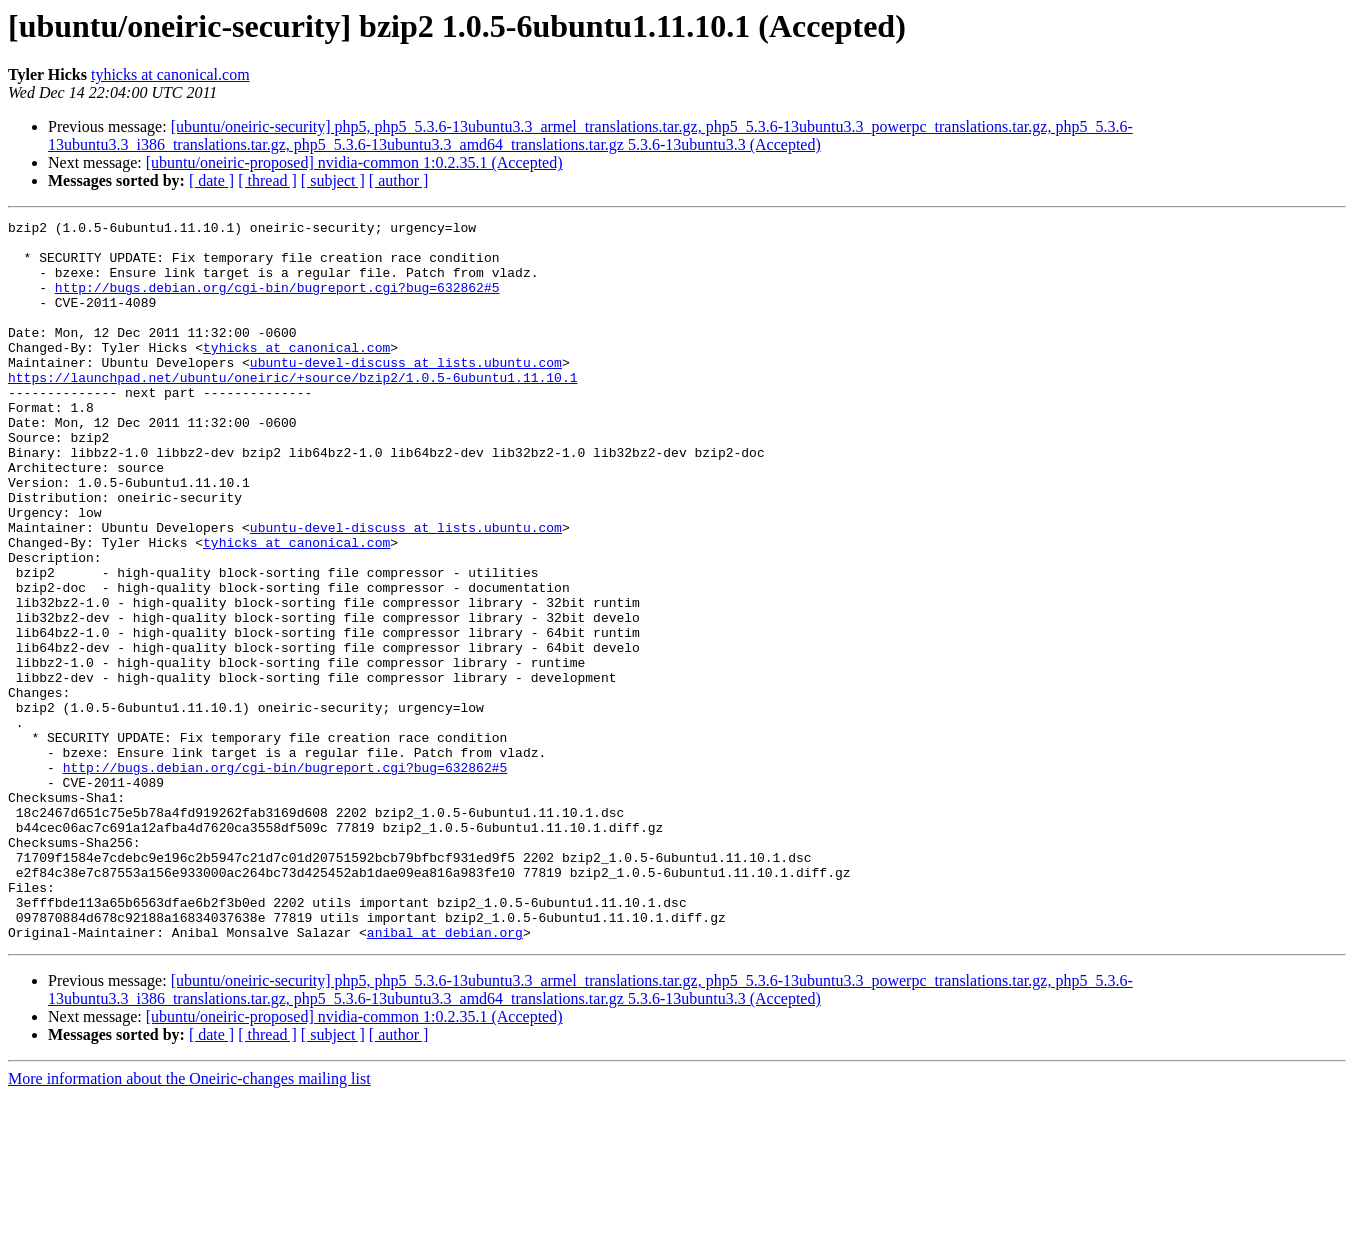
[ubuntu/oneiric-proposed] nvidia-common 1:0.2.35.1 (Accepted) (354, 162)
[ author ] (399, 180)
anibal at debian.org (445, 1076)
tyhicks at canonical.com (170, 74)
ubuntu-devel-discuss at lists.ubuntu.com (406, 392)
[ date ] (211, 180)
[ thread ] (267, 180)
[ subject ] (333, 180)
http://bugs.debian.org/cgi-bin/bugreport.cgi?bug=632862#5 (277, 302)
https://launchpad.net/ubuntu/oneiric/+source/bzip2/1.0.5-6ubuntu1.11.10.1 (292, 410)
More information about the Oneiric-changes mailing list (189, 1222)
